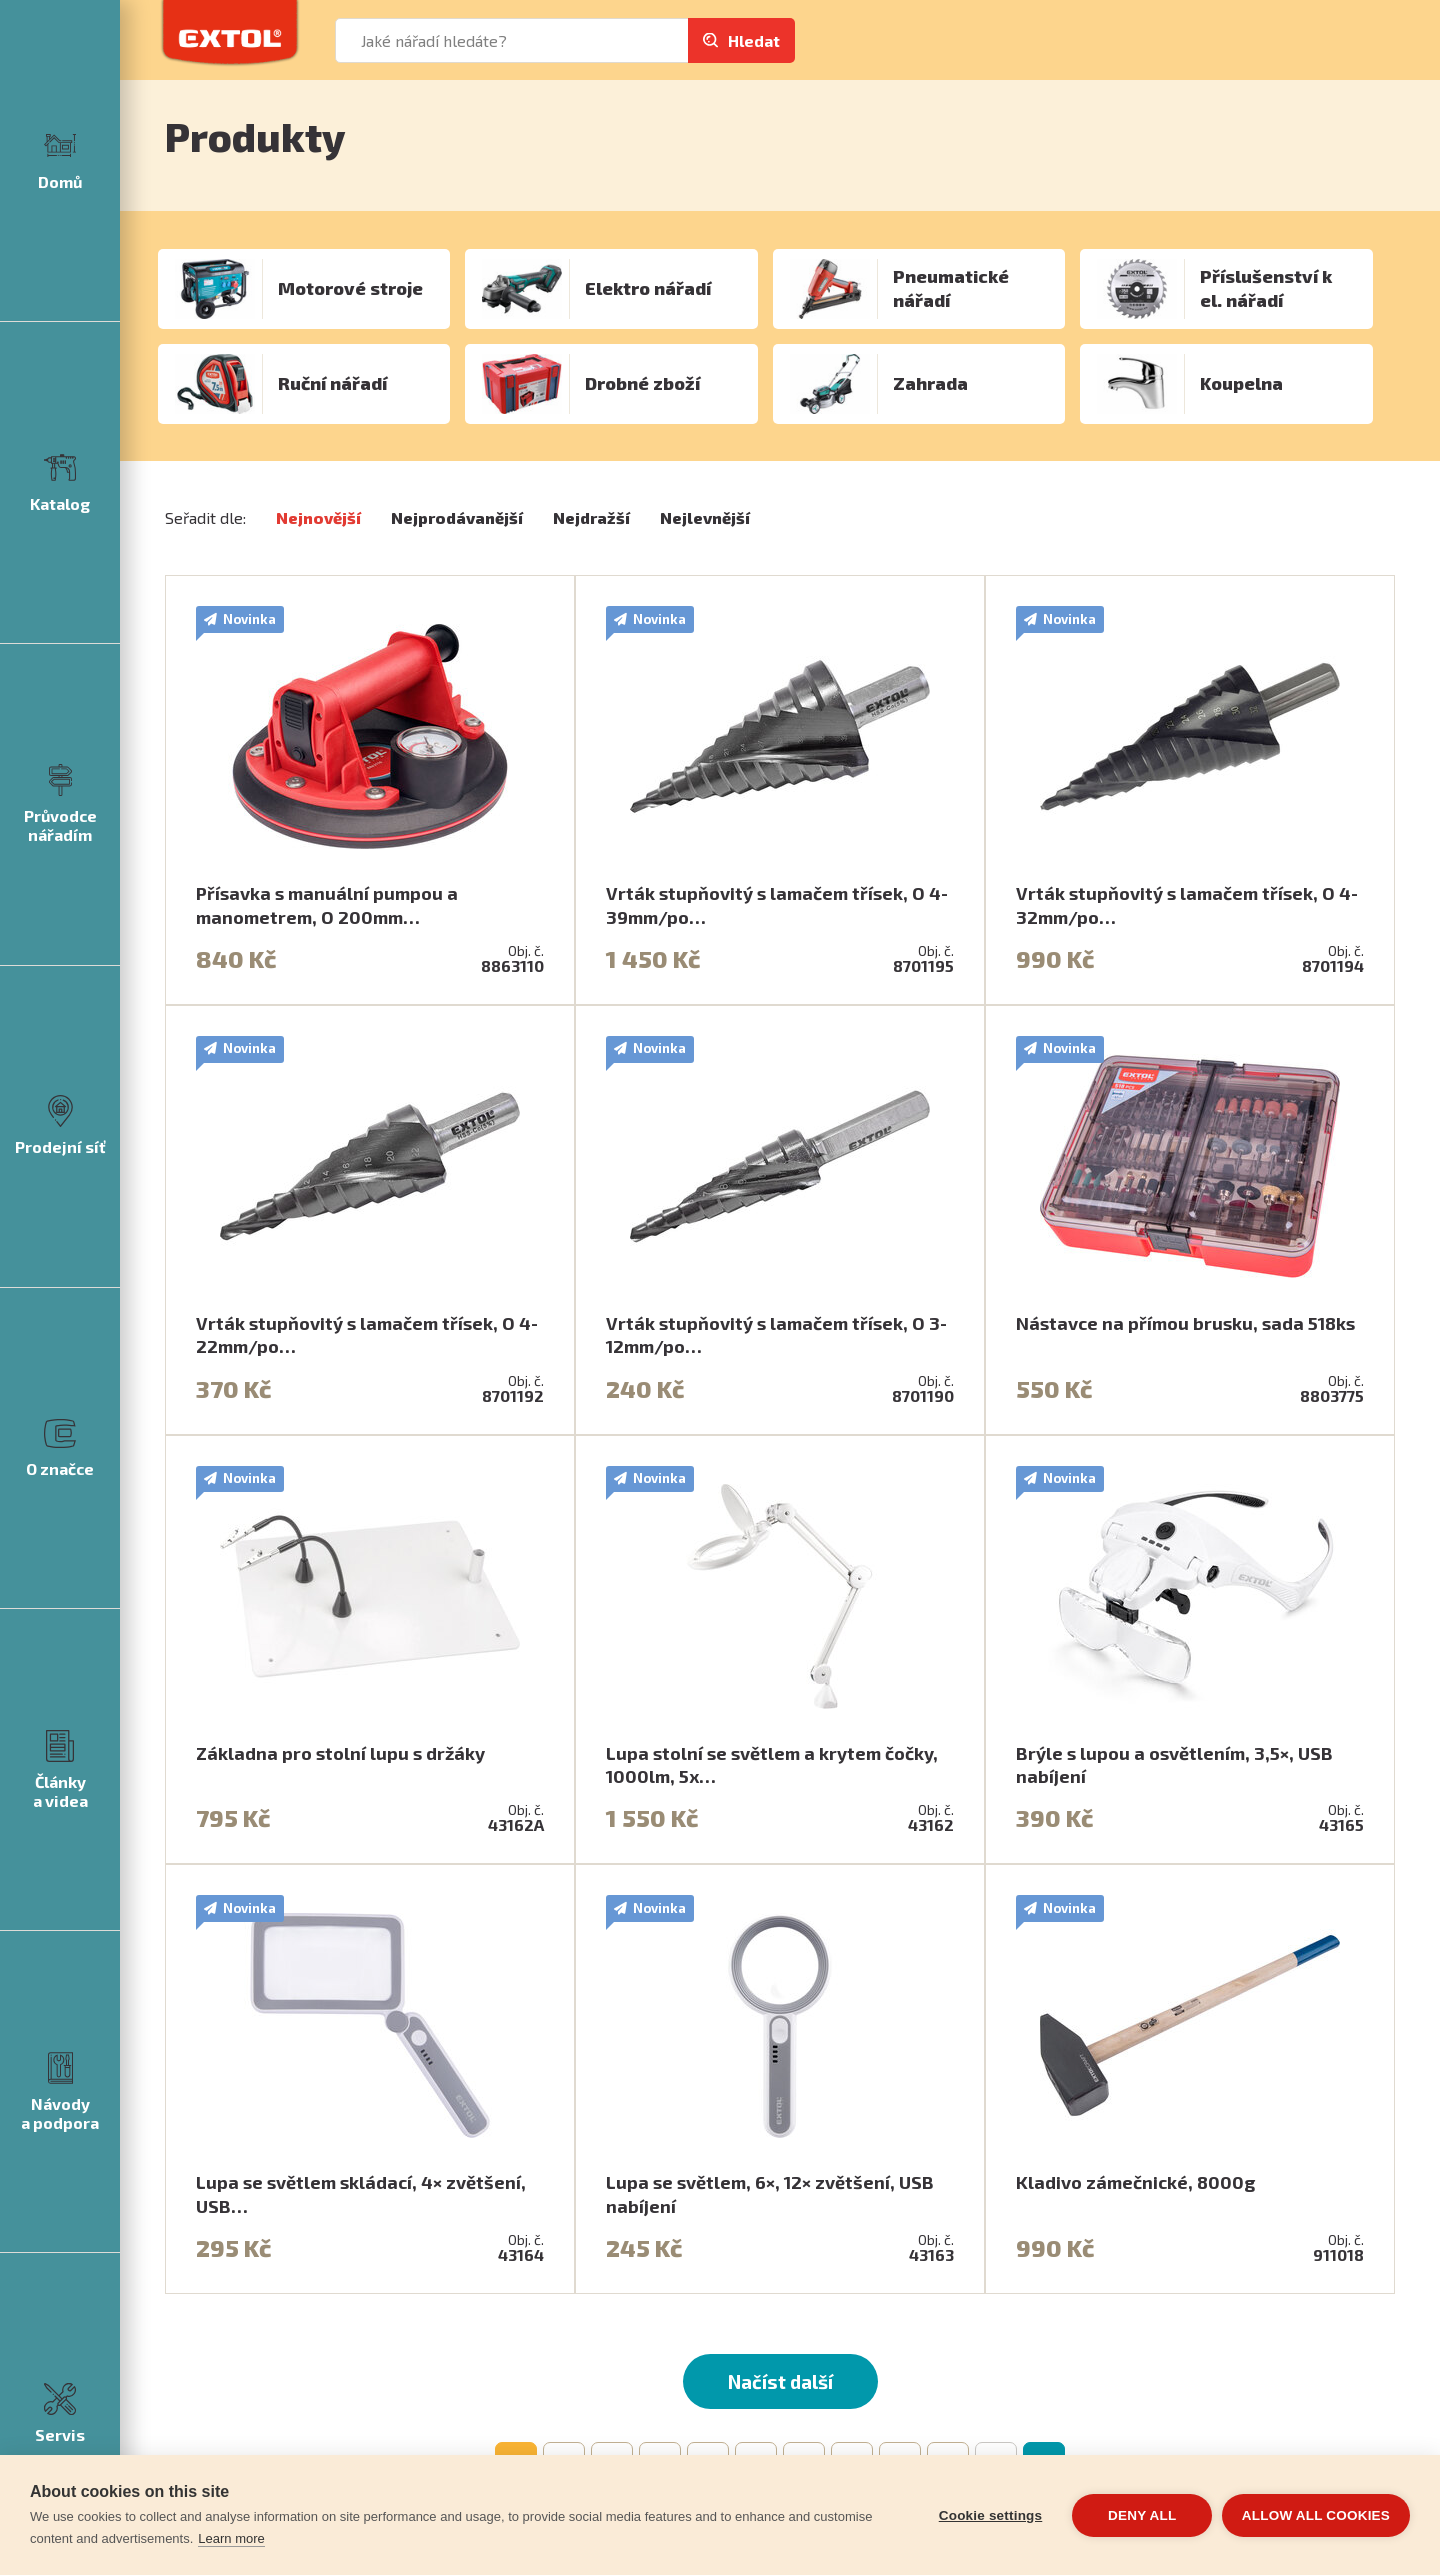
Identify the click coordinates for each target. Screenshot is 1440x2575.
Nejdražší (591, 517)
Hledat (754, 40)
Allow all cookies (1316, 2515)
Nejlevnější (705, 517)
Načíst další (780, 2381)
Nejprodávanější (457, 517)
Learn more (231, 2538)
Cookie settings (990, 2515)
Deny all (1142, 2515)
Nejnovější (318, 517)
